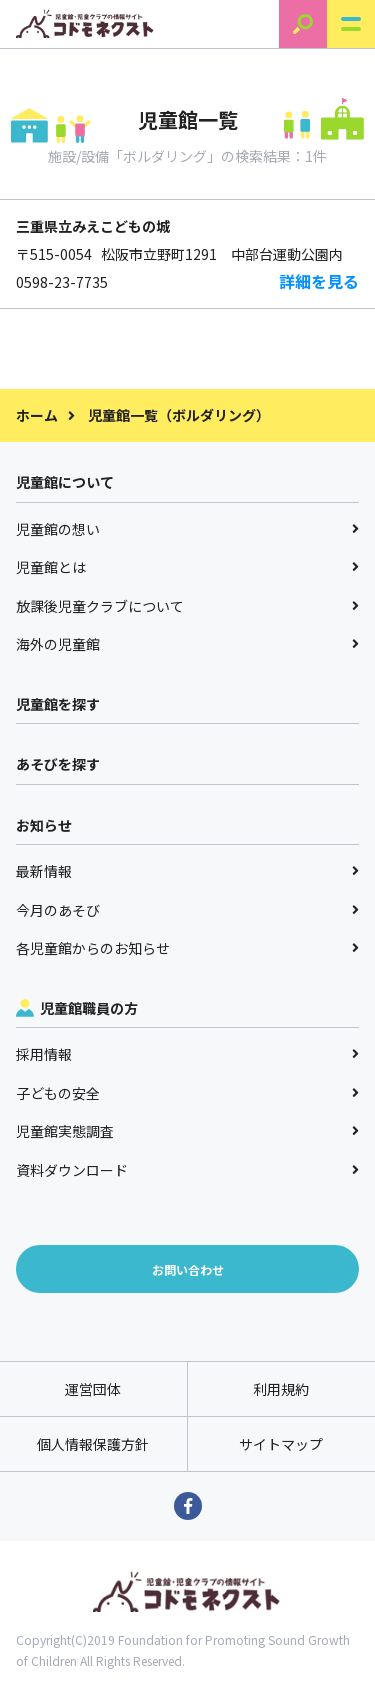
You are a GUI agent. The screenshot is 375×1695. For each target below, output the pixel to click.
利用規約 (281, 1389)
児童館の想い (187, 529)
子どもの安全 (187, 1093)
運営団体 (93, 1389)
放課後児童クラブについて (187, 606)
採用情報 (187, 1054)
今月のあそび (187, 910)
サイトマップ (281, 1444)
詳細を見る (319, 281)
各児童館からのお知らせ (187, 948)
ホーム (37, 415)
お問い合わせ (188, 1269)
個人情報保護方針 (93, 1444)
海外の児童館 (187, 644)
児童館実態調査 (187, 1131)
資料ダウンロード (187, 1170)
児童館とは (187, 567)
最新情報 (187, 871)
